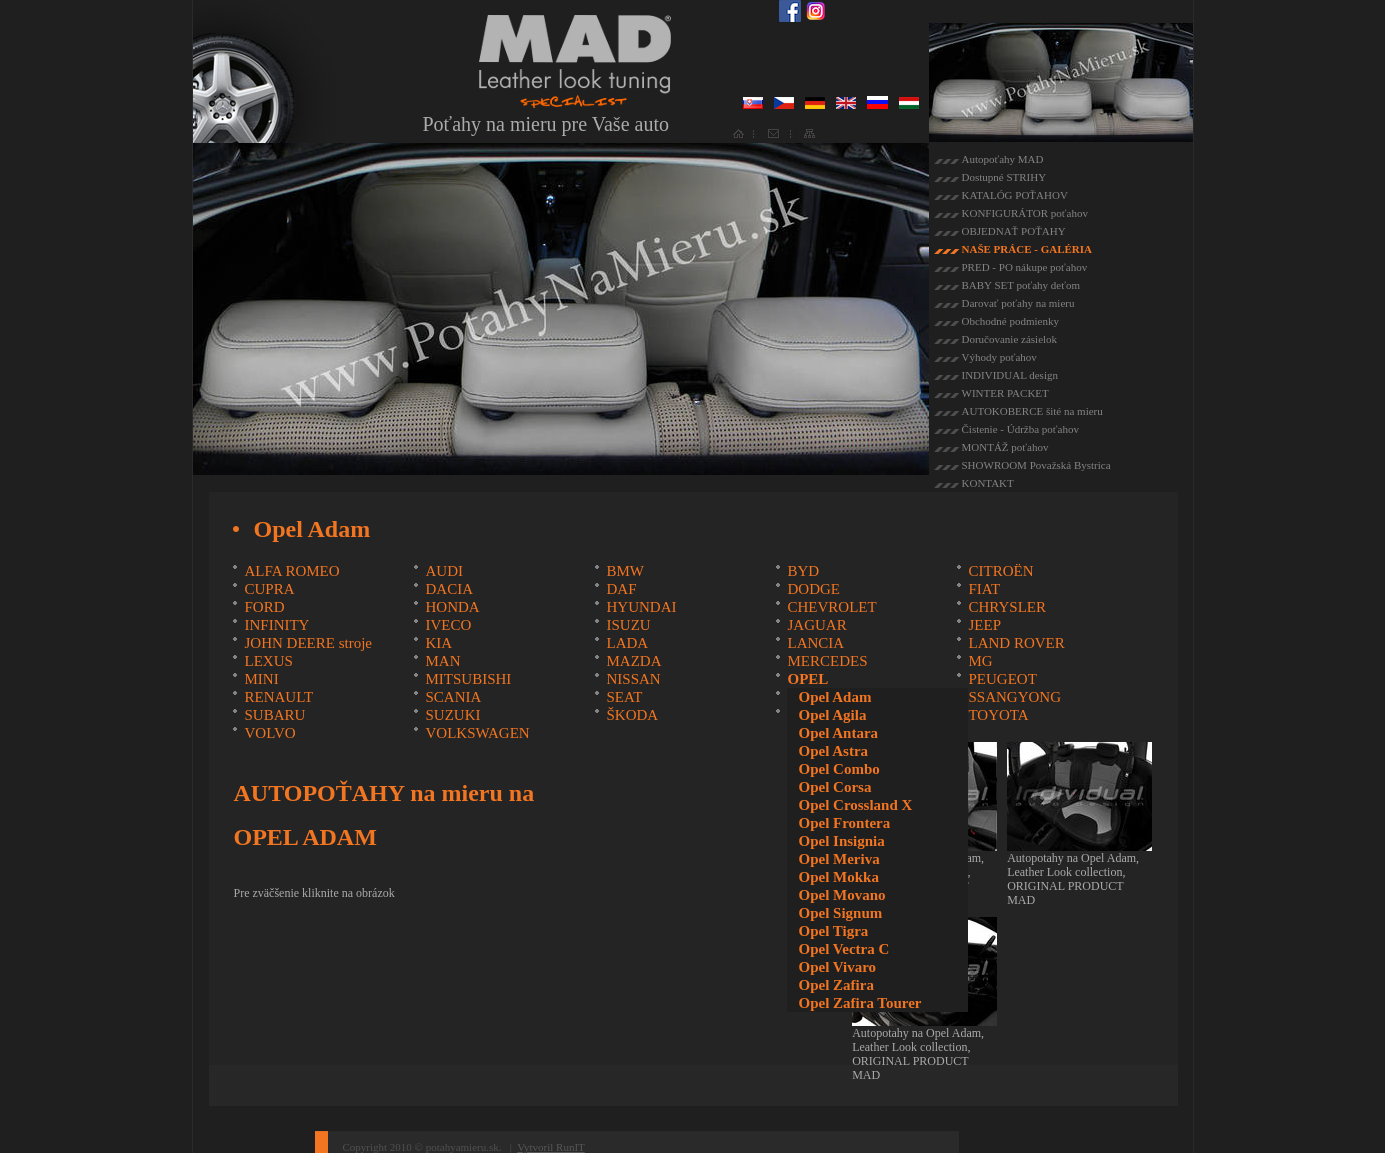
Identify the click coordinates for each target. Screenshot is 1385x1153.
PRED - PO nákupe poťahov (1025, 267)
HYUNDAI (641, 607)
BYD (803, 571)
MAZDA (633, 661)
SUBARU (274, 715)
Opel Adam (834, 697)
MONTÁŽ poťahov (1005, 447)
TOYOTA (998, 715)
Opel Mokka (838, 877)
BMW (625, 571)
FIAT (984, 589)
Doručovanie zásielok (1010, 339)
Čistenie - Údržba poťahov (1020, 429)
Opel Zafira (835, 985)
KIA (438, 643)
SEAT (624, 697)
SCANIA (453, 697)
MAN (442, 661)
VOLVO (269, 733)
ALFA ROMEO (291, 571)
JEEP (984, 625)
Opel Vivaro (837, 967)
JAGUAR (816, 625)
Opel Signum (840, 913)
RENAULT (278, 697)
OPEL (807, 679)
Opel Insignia (841, 841)
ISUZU (628, 625)
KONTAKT (988, 483)
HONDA (452, 607)
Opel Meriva (838, 859)
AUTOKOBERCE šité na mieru (1032, 411)
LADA (627, 643)
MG (980, 661)
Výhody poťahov (999, 357)
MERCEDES (827, 661)
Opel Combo (838, 769)
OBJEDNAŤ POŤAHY (1014, 231)
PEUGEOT (1002, 679)
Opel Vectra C (843, 949)
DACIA (449, 589)
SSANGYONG (1014, 697)
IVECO (448, 625)
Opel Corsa (834, 787)
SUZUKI (452, 715)
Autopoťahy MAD (1003, 159)
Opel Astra (833, 751)
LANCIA (815, 643)
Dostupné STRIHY (1004, 177)
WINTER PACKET (1005, 393)
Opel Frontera (844, 823)
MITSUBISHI (468, 679)
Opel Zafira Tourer (859, 1003)
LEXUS (268, 661)
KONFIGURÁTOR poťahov (1025, 213)
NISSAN (633, 679)
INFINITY (276, 625)
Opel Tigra (833, 931)
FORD (264, 607)
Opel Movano (841, 895)
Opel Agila (832, 715)
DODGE (813, 589)
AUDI (444, 571)
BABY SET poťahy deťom (1021, 285)
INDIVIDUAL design (1010, 375)
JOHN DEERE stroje (308, 643)
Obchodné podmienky (1010, 321)
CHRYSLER (1007, 607)
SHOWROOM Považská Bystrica (1036, 465)
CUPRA (269, 589)
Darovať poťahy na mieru (1018, 303)
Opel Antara (838, 733)
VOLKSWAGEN (477, 733)
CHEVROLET (831, 607)
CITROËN (1000, 571)
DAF (621, 589)
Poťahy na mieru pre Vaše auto (546, 124)
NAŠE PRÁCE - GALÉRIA (1027, 249)
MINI (261, 679)
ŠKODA (632, 715)
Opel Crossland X (855, 805)
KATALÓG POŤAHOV (1015, 195)
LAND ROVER (1016, 643)
